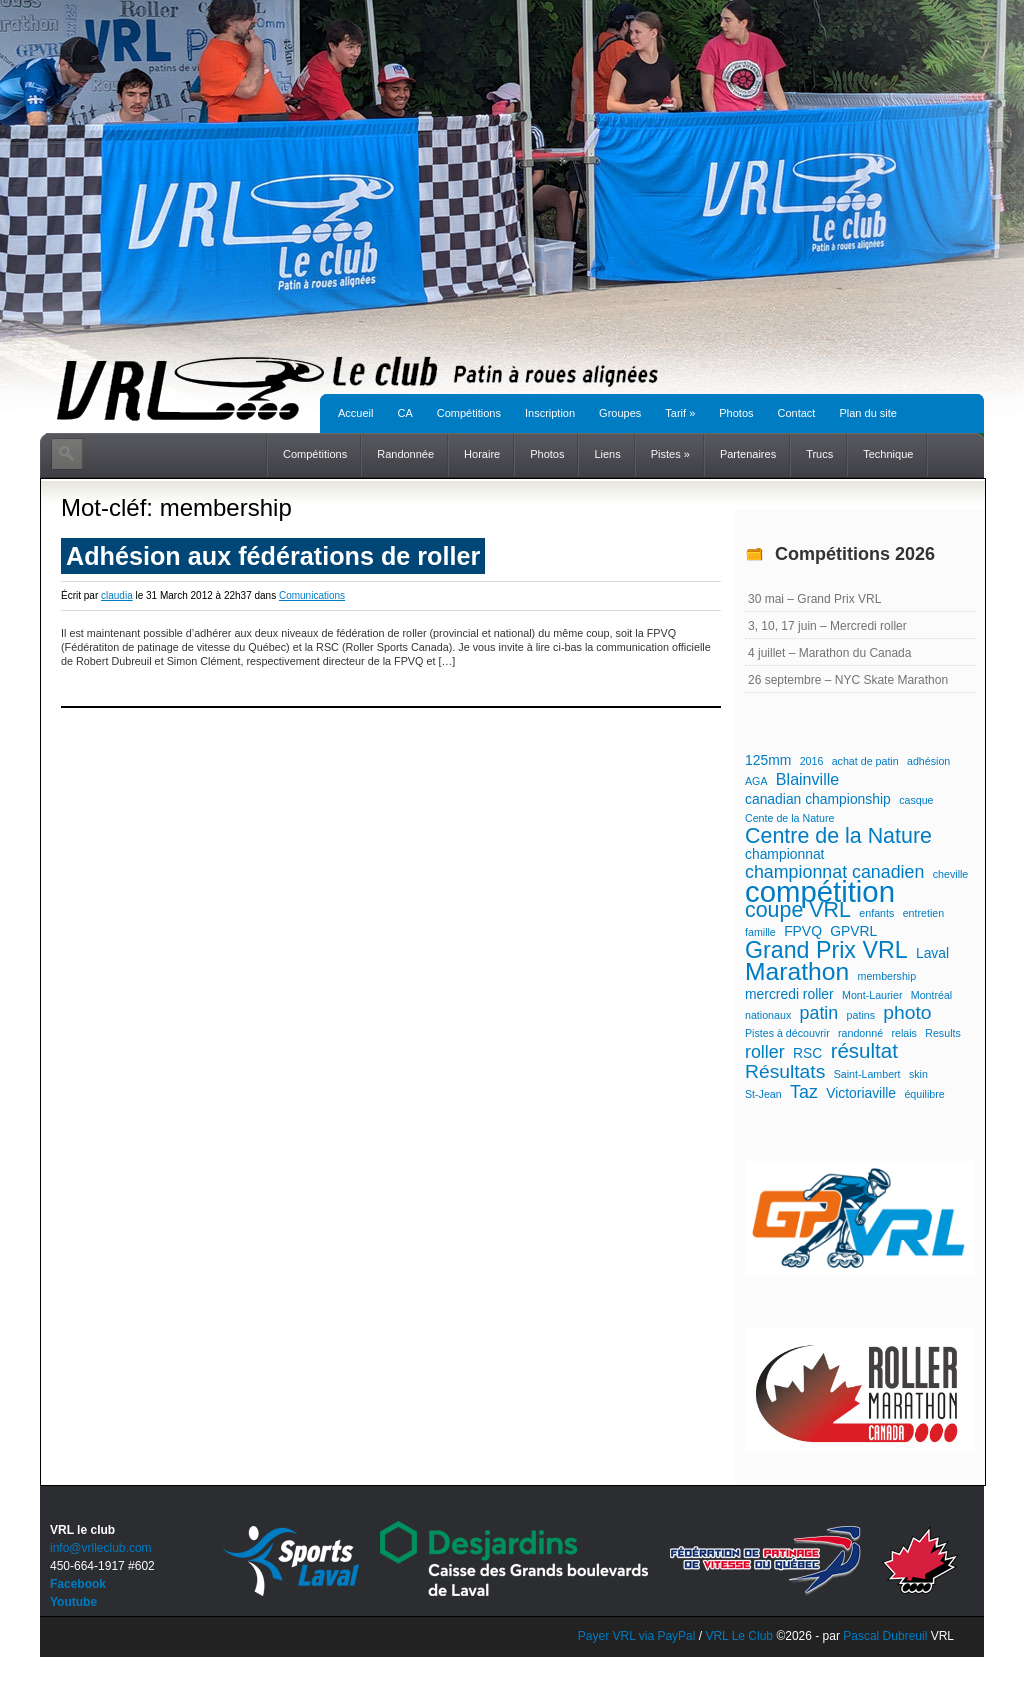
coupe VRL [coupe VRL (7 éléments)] (798, 910)
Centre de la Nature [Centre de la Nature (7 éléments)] (838, 836)
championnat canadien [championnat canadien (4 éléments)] (834, 872)
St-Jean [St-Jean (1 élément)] (763, 1094)
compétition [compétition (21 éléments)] (820, 892)
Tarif (680, 413)
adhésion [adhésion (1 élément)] (928, 761)
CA (404, 413)
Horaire (482, 454)
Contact (797, 413)
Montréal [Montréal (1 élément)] (931, 995)
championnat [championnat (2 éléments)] (784, 854)
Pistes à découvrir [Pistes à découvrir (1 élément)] (787, 1033)
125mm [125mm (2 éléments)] (768, 760)
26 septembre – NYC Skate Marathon (848, 680)
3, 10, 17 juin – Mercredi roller (827, 626)
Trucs (819, 454)
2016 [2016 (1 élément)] (812, 761)
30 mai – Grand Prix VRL (814, 599)
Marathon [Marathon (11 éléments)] (797, 972)
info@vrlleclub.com (101, 1548)
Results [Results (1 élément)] (943, 1033)
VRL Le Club (740, 1636)
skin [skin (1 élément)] (918, 1074)
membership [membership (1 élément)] (887, 976)
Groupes (620, 413)
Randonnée (405, 454)
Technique (888, 454)
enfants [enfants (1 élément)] (876, 913)
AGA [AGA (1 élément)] (756, 781)
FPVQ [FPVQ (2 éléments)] (803, 931)
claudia (117, 595)
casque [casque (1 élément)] (916, 800)
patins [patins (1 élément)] (861, 1015)
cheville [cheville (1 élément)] (951, 874)
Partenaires (748, 454)
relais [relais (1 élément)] (903, 1033)
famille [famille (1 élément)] (760, 932)
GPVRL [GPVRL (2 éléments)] (853, 931)
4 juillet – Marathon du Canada (829, 653)
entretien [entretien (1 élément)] (923, 913)
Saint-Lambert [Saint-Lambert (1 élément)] (867, 1074)
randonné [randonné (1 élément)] (860, 1033)
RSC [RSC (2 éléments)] (807, 1053)
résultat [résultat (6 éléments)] (864, 1051)
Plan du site (867, 413)
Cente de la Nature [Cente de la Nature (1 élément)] (789, 818)
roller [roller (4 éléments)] (765, 1052)
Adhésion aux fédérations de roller (273, 556)
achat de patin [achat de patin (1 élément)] (865, 761)
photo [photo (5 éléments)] (907, 1013)
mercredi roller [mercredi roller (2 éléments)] (789, 994)
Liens (607, 454)
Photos (736, 413)
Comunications (312, 595)
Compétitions (469, 413)
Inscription (550, 413)
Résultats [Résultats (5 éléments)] (785, 1072)
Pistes (670, 454)
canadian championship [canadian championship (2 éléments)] (818, 799)
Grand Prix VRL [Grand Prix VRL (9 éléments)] (826, 950)
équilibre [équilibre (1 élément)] (924, 1094)
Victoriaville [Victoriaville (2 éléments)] (861, 1093)
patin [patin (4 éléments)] (819, 1013)
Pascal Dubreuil (885, 1636)
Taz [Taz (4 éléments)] (804, 1092)
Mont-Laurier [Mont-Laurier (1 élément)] (872, 995)
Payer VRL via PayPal (637, 1636)
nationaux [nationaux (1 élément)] (768, 1015)
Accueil (355, 413)
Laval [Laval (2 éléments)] (932, 953)
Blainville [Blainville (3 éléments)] (807, 779)
